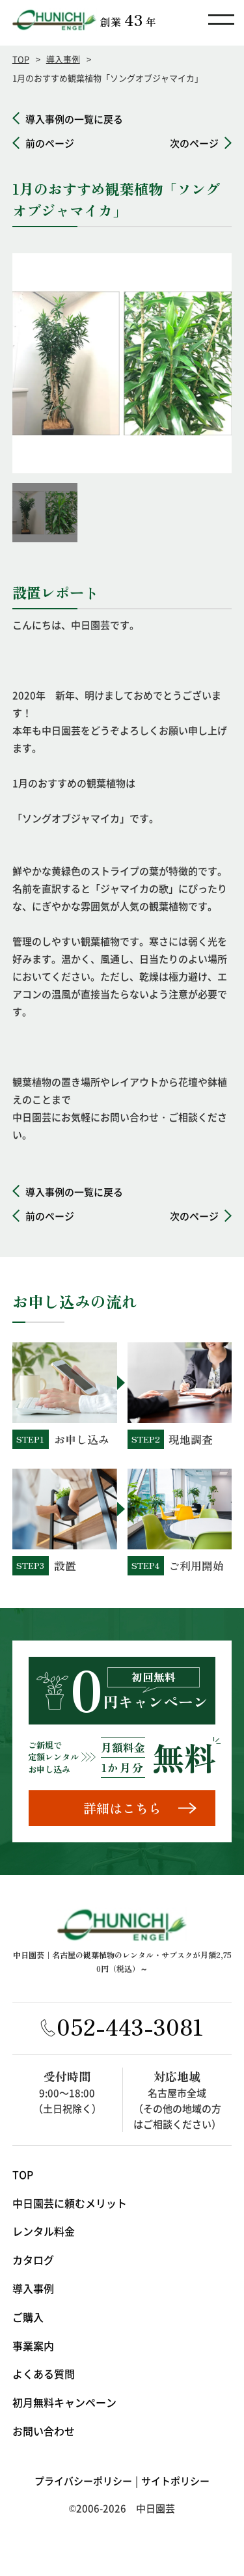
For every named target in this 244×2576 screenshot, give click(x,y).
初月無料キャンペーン (64, 2405)
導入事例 (63, 59)
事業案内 (33, 2347)
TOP (20, 59)
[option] (122, 363)
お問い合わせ (43, 2433)
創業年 (128, 19)
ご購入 (28, 2319)
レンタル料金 (43, 2233)
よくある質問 (43, 2376)
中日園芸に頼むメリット (69, 2205)
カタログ (33, 2262)
